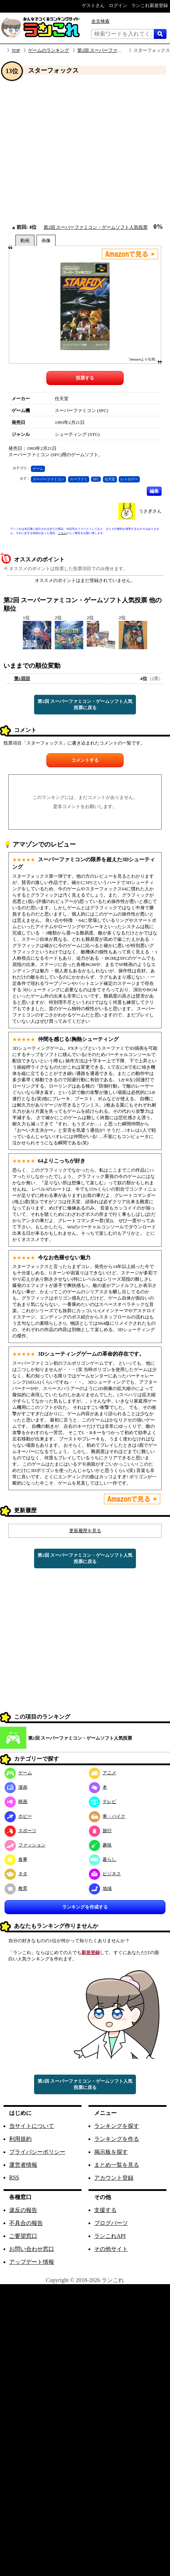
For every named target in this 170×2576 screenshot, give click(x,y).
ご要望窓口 (23, 2236)
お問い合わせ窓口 (31, 2249)
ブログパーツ (111, 2223)
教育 (16, 1888)
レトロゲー (129, 479)
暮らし (102, 1859)
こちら (62, 533)
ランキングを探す (116, 2126)
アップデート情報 (31, 2262)
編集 (154, 491)
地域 (100, 1888)
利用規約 (20, 2139)
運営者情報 (23, 2165)
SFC (96, 479)
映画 (16, 1801)
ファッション (25, 1845)
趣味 (100, 1845)
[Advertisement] (66, 149)
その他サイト (111, 2249)
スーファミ (78, 479)
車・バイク (107, 1816)
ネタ (16, 1873)
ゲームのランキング (48, 50)
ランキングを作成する (85, 1907)
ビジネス (105, 1873)
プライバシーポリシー (37, 2152)
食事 (16, 1859)
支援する (105, 2210)
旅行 (100, 1830)
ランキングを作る (116, 2139)
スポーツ (21, 1830)
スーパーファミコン (48, 479)
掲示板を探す (111, 2152)
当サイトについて (31, 2126)
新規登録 (90, 1952)
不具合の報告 (26, 2223)
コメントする (85, 760)
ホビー (18, 1816)
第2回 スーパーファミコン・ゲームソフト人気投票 (96, 227)
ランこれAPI (110, 2236)
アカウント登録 (113, 2178)
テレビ (102, 1801)
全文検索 (100, 21)
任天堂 (110, 479)
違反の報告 (23, 2210)
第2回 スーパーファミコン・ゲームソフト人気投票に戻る (85, 704)
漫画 (16, 1787)
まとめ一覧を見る (116, 2165)
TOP (16, 50)
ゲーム (38, 469)
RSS (14, 2177)
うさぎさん (150, 511)
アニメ (102, 1772)
